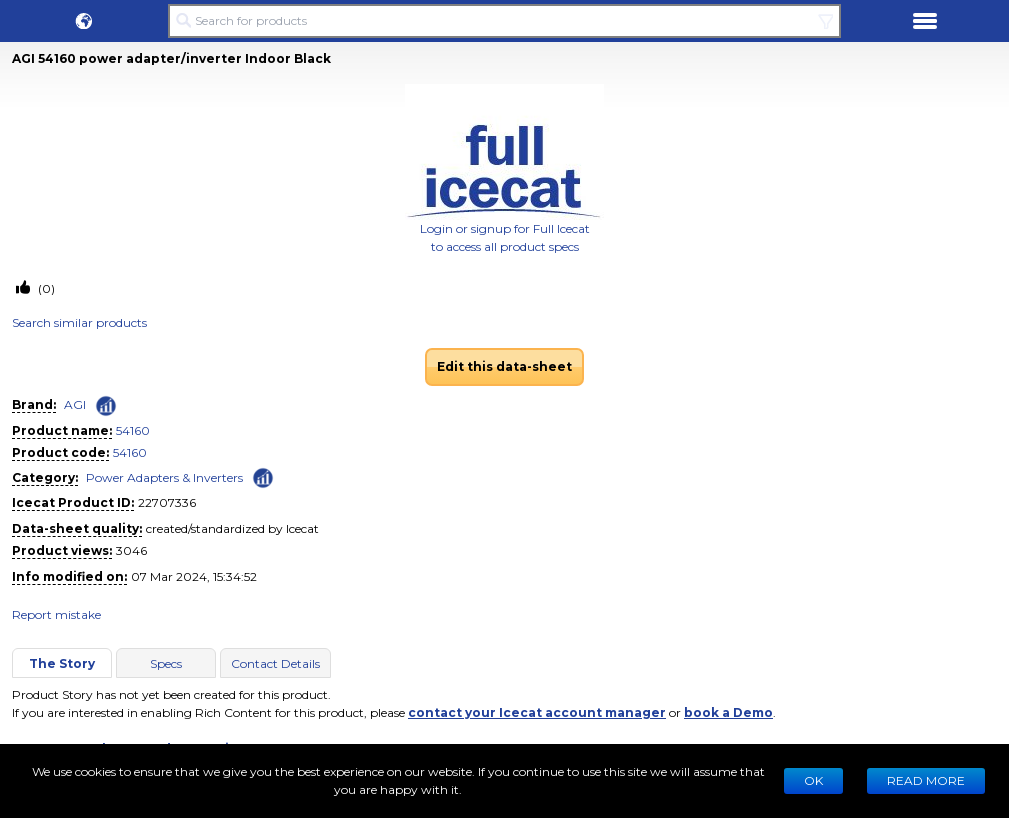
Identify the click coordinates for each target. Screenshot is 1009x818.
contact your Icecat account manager (537, 712)
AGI (75, 404)
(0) (45, 288)
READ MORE (926, 780)
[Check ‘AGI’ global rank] (106, 406)
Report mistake (56, 614)
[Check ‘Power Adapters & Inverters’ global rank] (263, 476)
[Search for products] (504, 21)
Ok (813, 780)
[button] (84, 21)
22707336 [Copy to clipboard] (167, 502)
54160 (133, 430)
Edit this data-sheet (504, 366)
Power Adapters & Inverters (164, 477)
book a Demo (728, 712)
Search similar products (79, 322)
